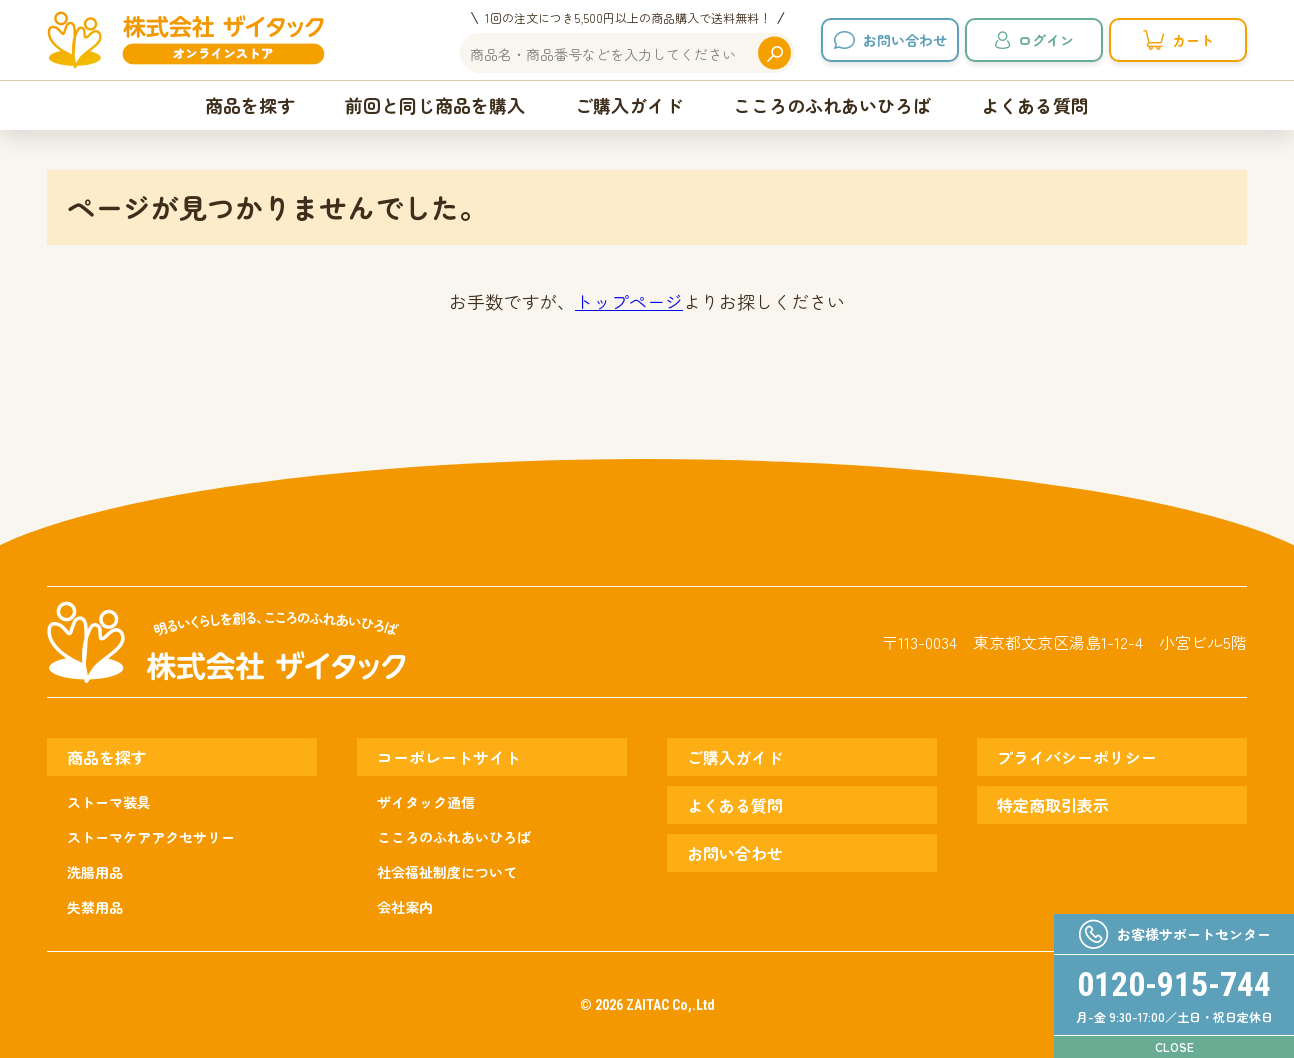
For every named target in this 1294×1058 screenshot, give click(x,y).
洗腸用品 (95, 872)
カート (1193, 40)
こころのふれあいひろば (832, 105)
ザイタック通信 (426, 802)
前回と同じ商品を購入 (435, 105)
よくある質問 (1035, 105)
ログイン (1046, 40)
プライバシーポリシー (1077, 757)
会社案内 (405, 907)
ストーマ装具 (109, 802)
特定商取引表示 (1053, 805)
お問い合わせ (905, 40)
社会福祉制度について (447, 872)
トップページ (629, 301)
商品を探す (250, 105)
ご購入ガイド (629, 105)
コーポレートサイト (449, 757)
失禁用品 (95, 907)
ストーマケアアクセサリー (151, 837)
